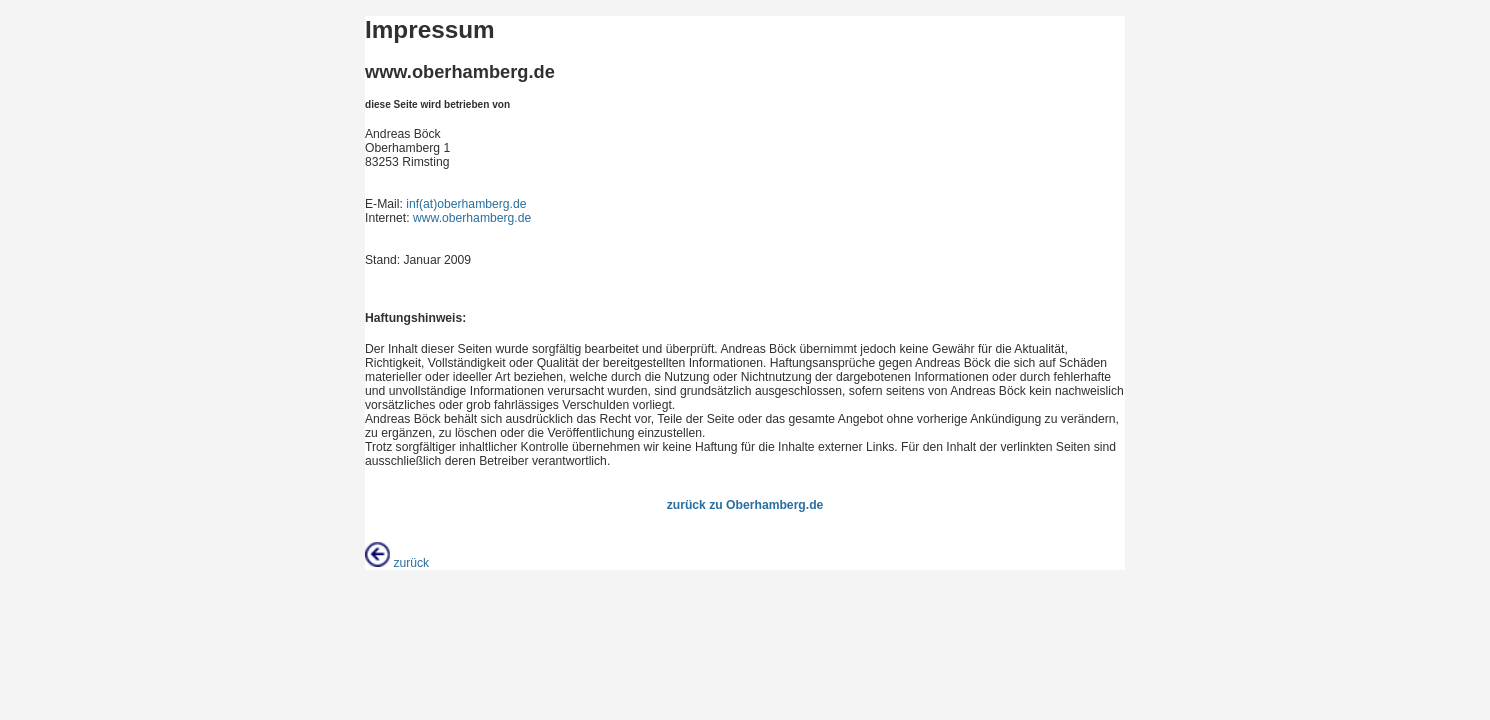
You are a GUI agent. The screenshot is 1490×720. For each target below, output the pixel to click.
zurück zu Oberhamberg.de (745, 505)
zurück (397, 563)
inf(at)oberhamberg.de (466, 204)
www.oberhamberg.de (472, 218)
